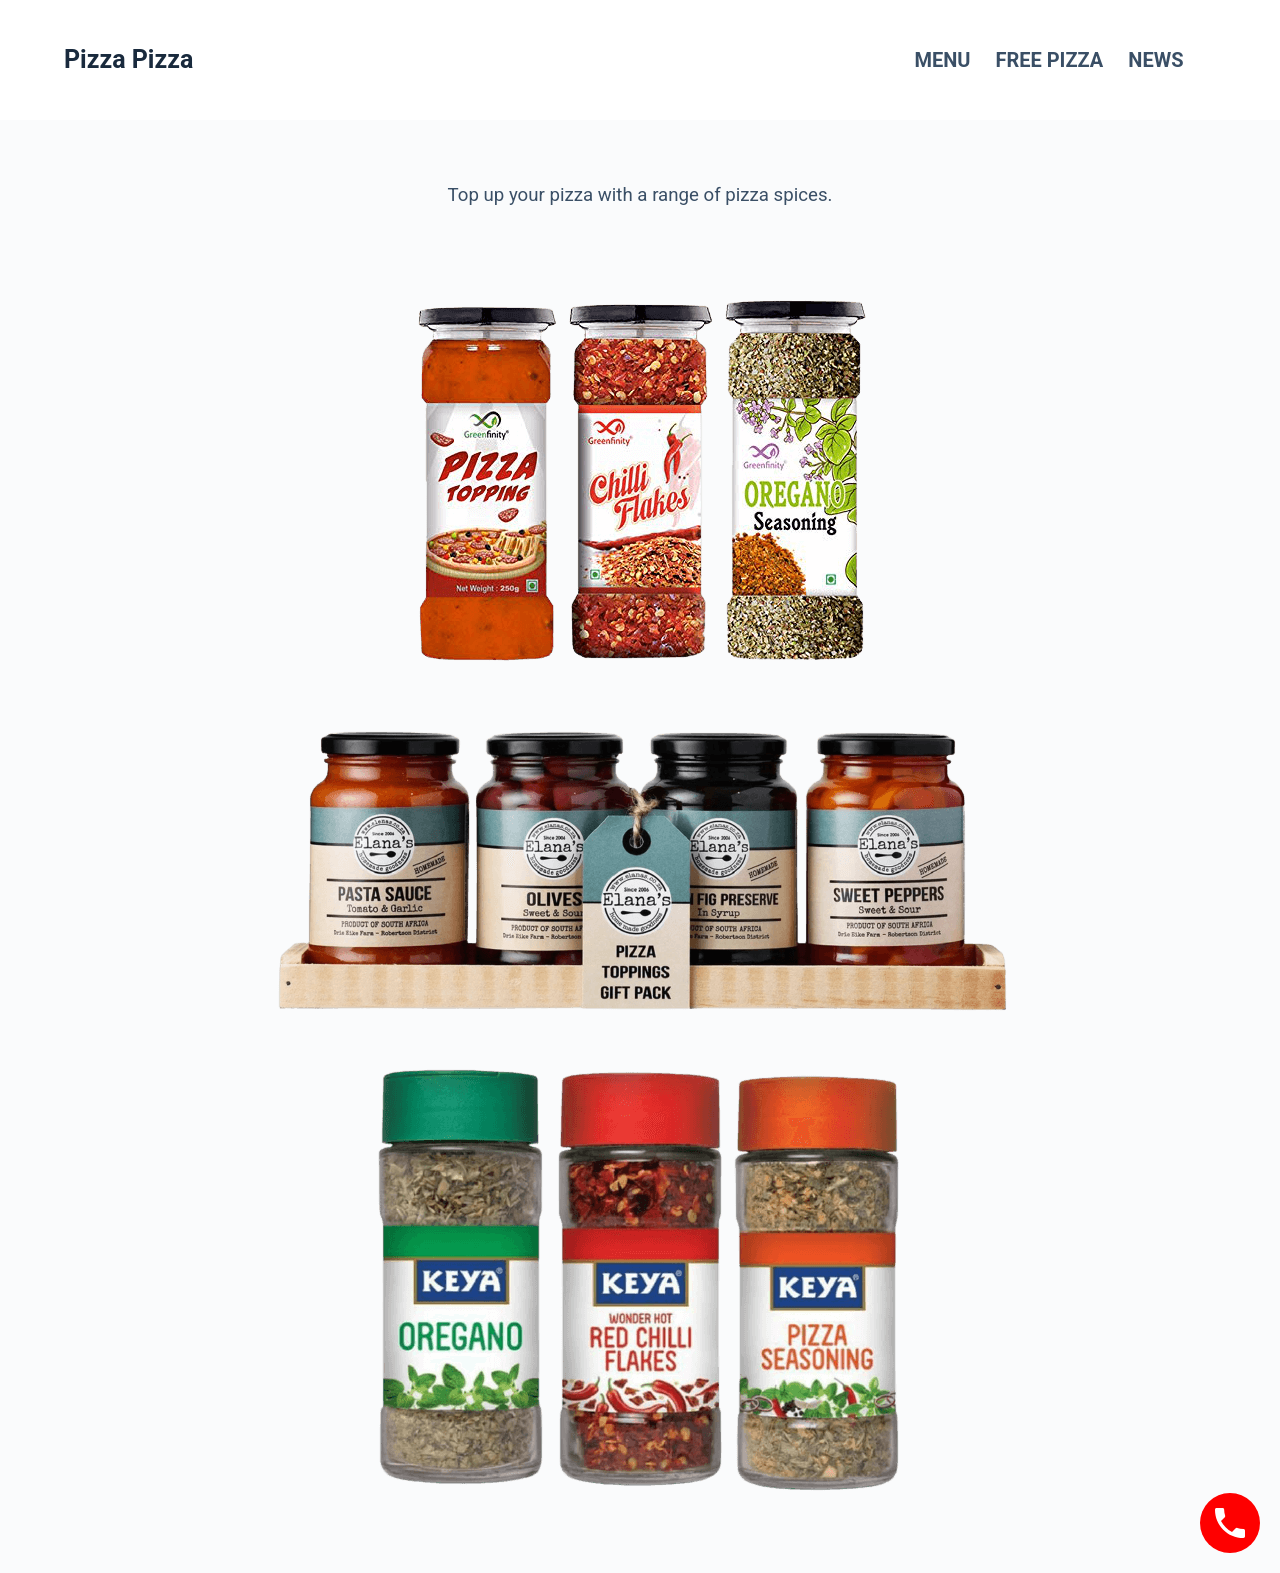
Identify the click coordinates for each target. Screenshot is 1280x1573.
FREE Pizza (1049, 60)
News (1155, 60)
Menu (942, 60)
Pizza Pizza (128, 59)
